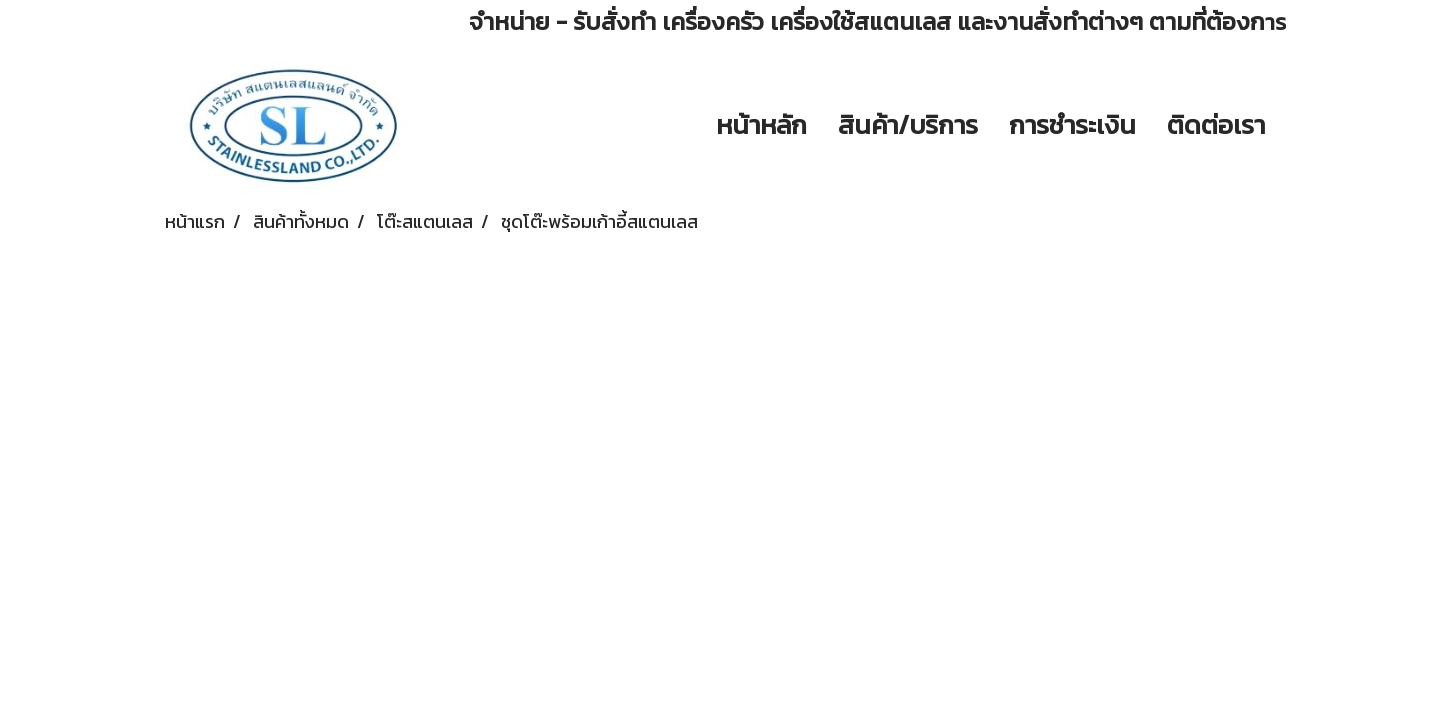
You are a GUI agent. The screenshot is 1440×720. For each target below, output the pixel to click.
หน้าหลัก (761, 124)
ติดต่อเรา (1216, 124)
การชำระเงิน (1072, 124)
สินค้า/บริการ (908, 124)
